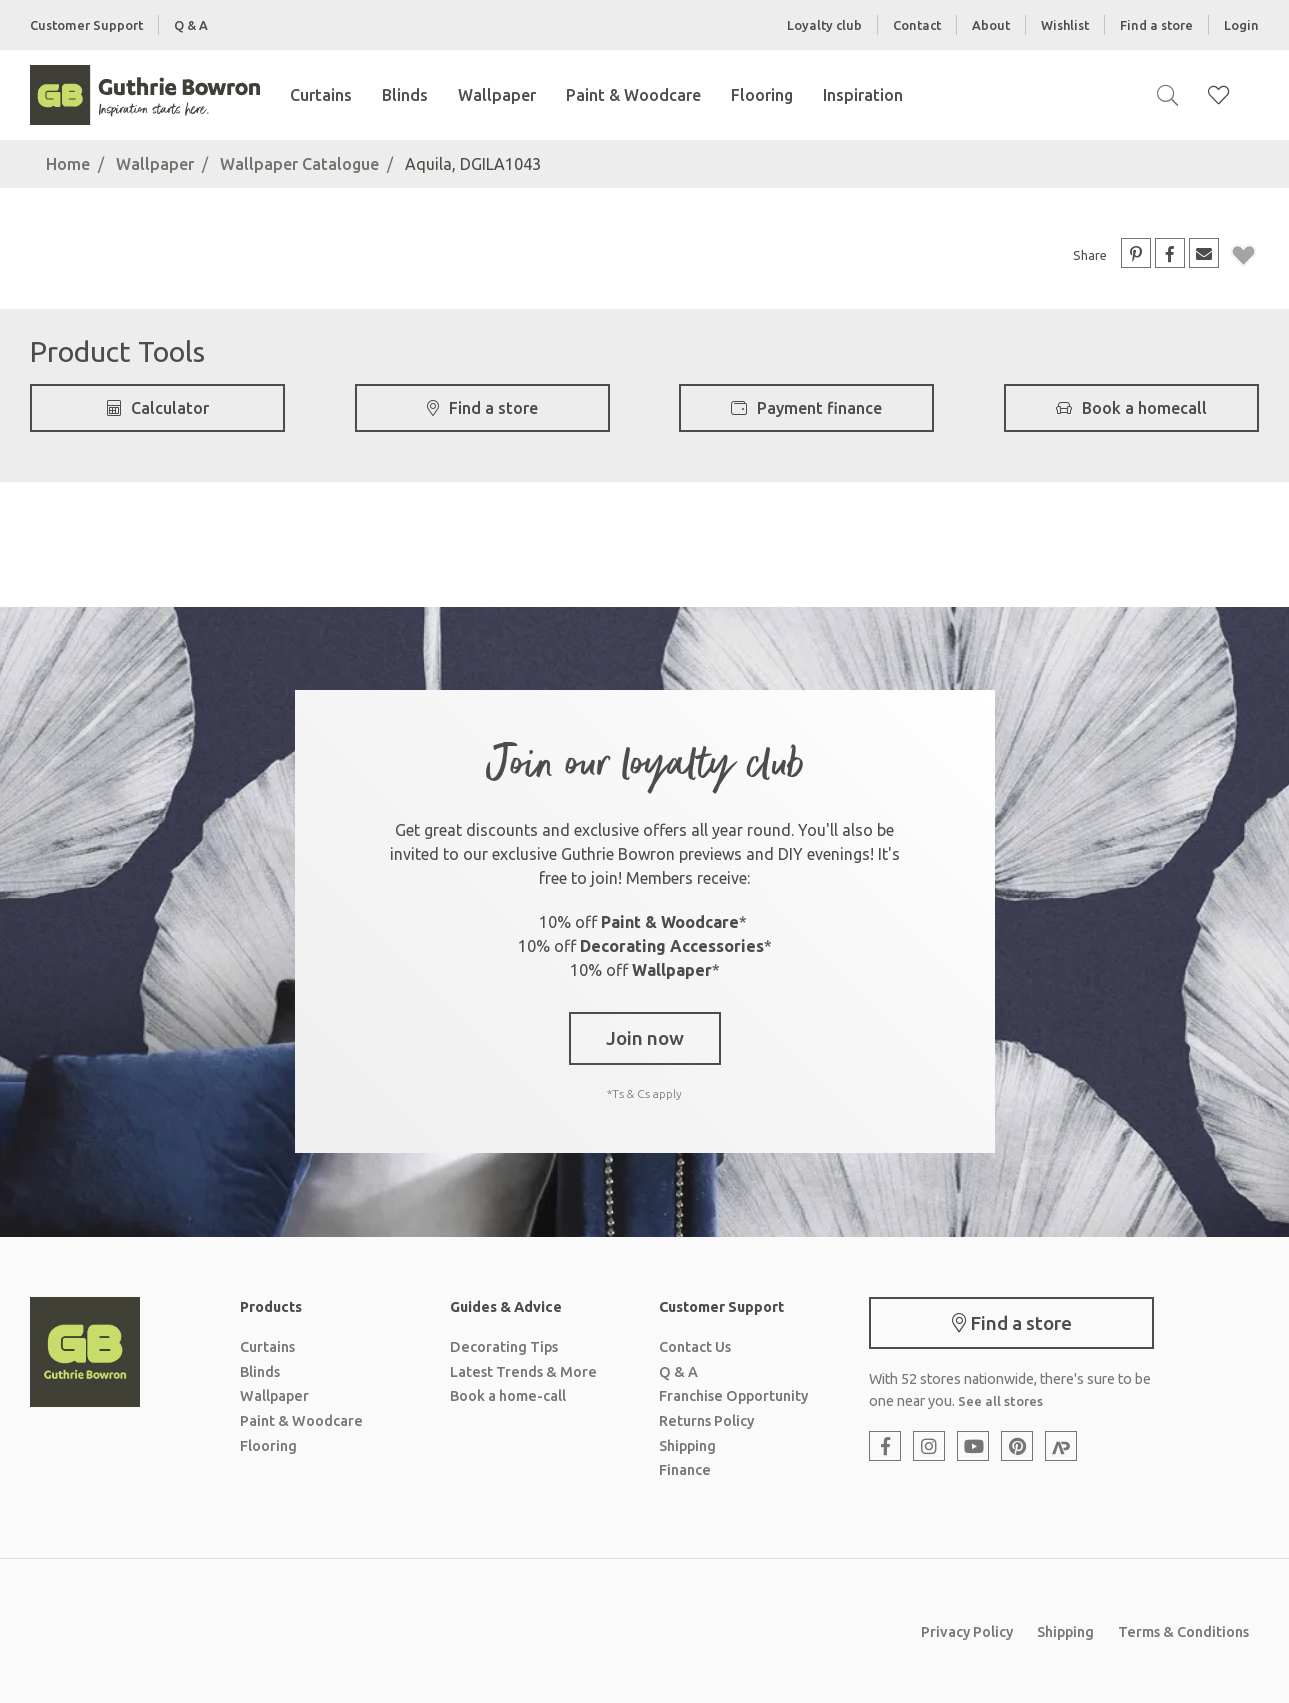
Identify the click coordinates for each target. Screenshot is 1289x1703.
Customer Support (86, 25)
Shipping (687, 1446)
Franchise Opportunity (733, 1396)
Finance (685, 1470)
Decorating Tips (504, 1347)
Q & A (191, 25)
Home (68, 164)
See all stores (1000, 1401)
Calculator (158, 408)
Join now (645, 1038)
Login (1241, 25)
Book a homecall (1131, 408)
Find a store (1156, 25)
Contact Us (695, 1347)
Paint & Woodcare (633, 95)
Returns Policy (706, 1421)
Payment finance (806, 408)
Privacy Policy (967, 1632)
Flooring (762, 95)
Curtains (321, 95)
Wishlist (1065, 25)
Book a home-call (508, 1396)
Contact (917, 25)
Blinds (405, 95)
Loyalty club (824, 25)
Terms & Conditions (1183, 1632)
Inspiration (863, 95)
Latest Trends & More (523, 1372)
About (991, 25)
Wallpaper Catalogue (299, 164)
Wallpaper (497, 95)
